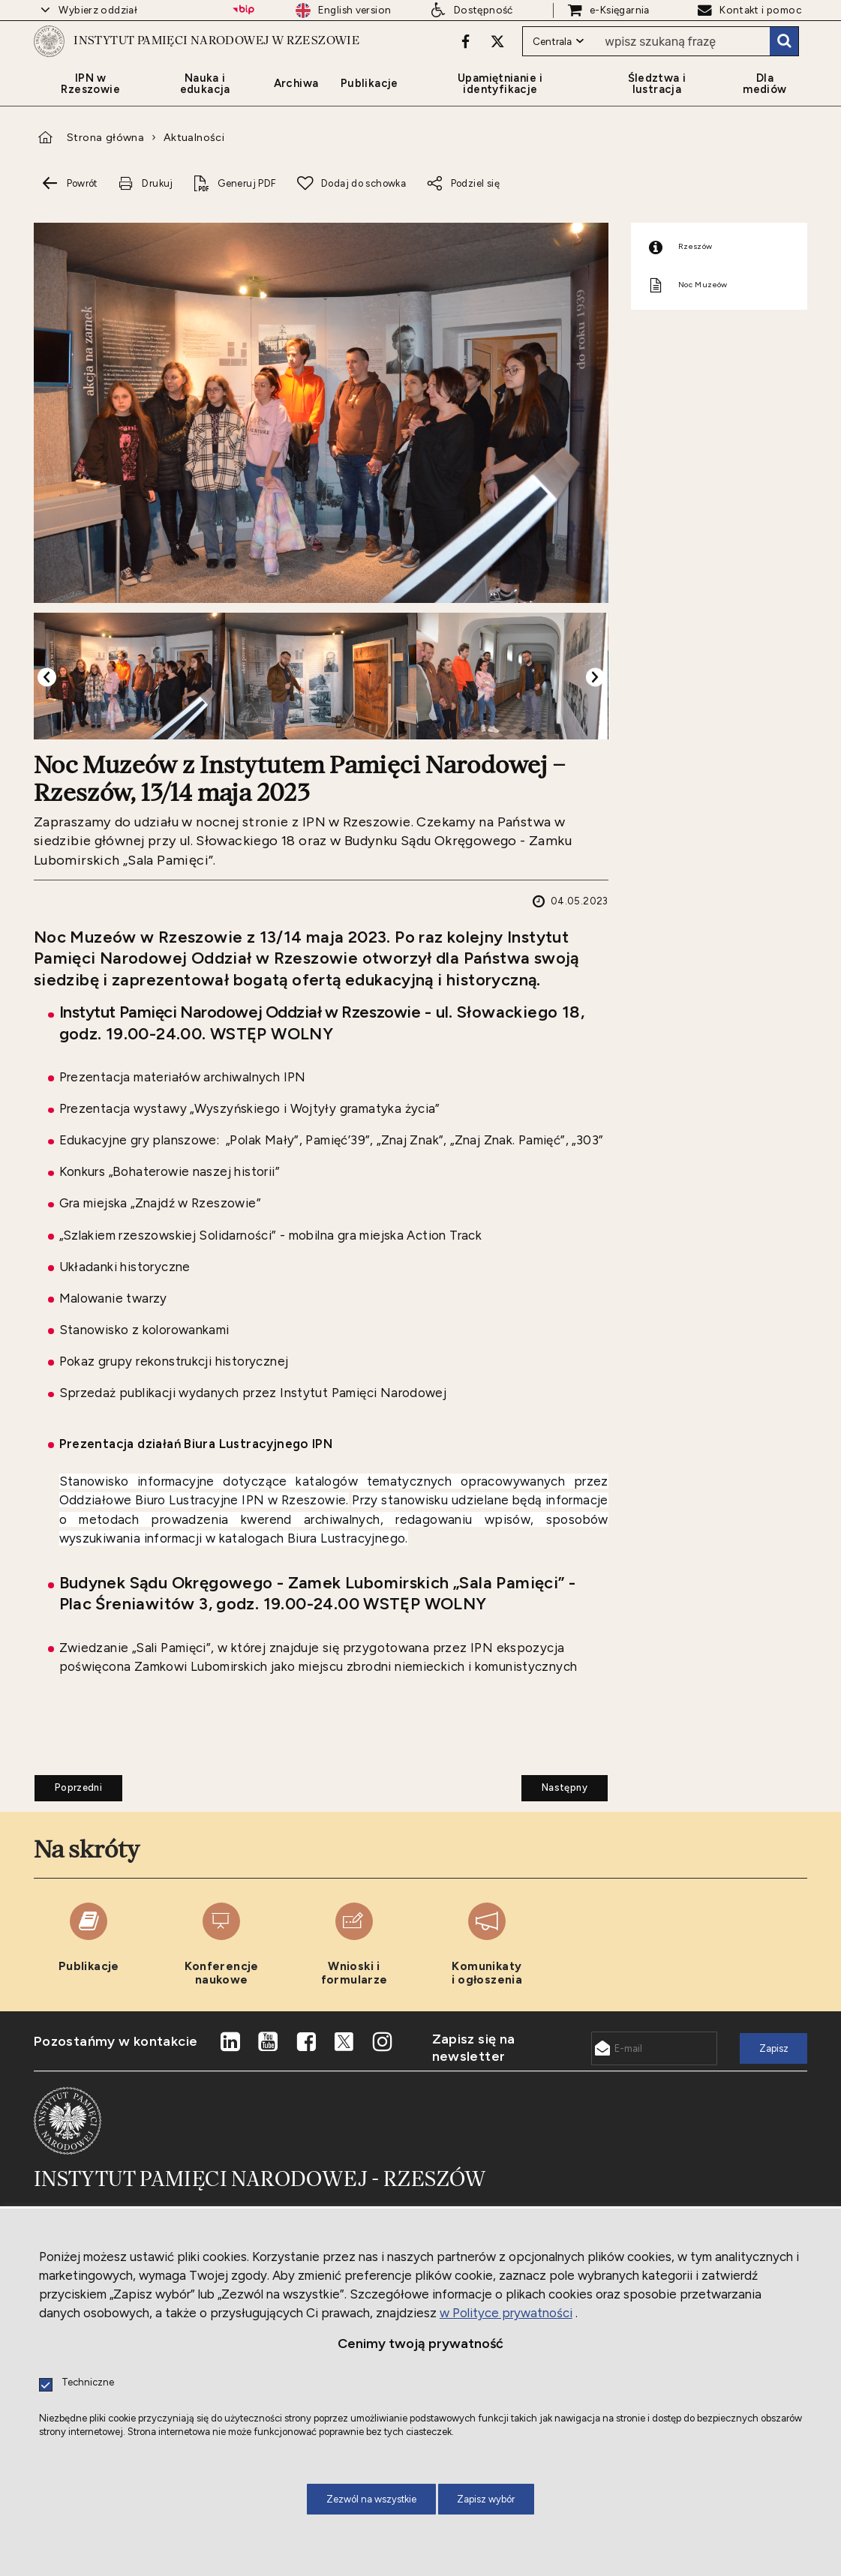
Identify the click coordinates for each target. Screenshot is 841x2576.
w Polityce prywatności (506, 2312)
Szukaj (784, 73)
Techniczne (88, 2383)
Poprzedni (68, 1850)
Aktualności (194, 203)
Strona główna (105, 203)
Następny (554, 1850)
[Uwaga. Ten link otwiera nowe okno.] (463, 72)
